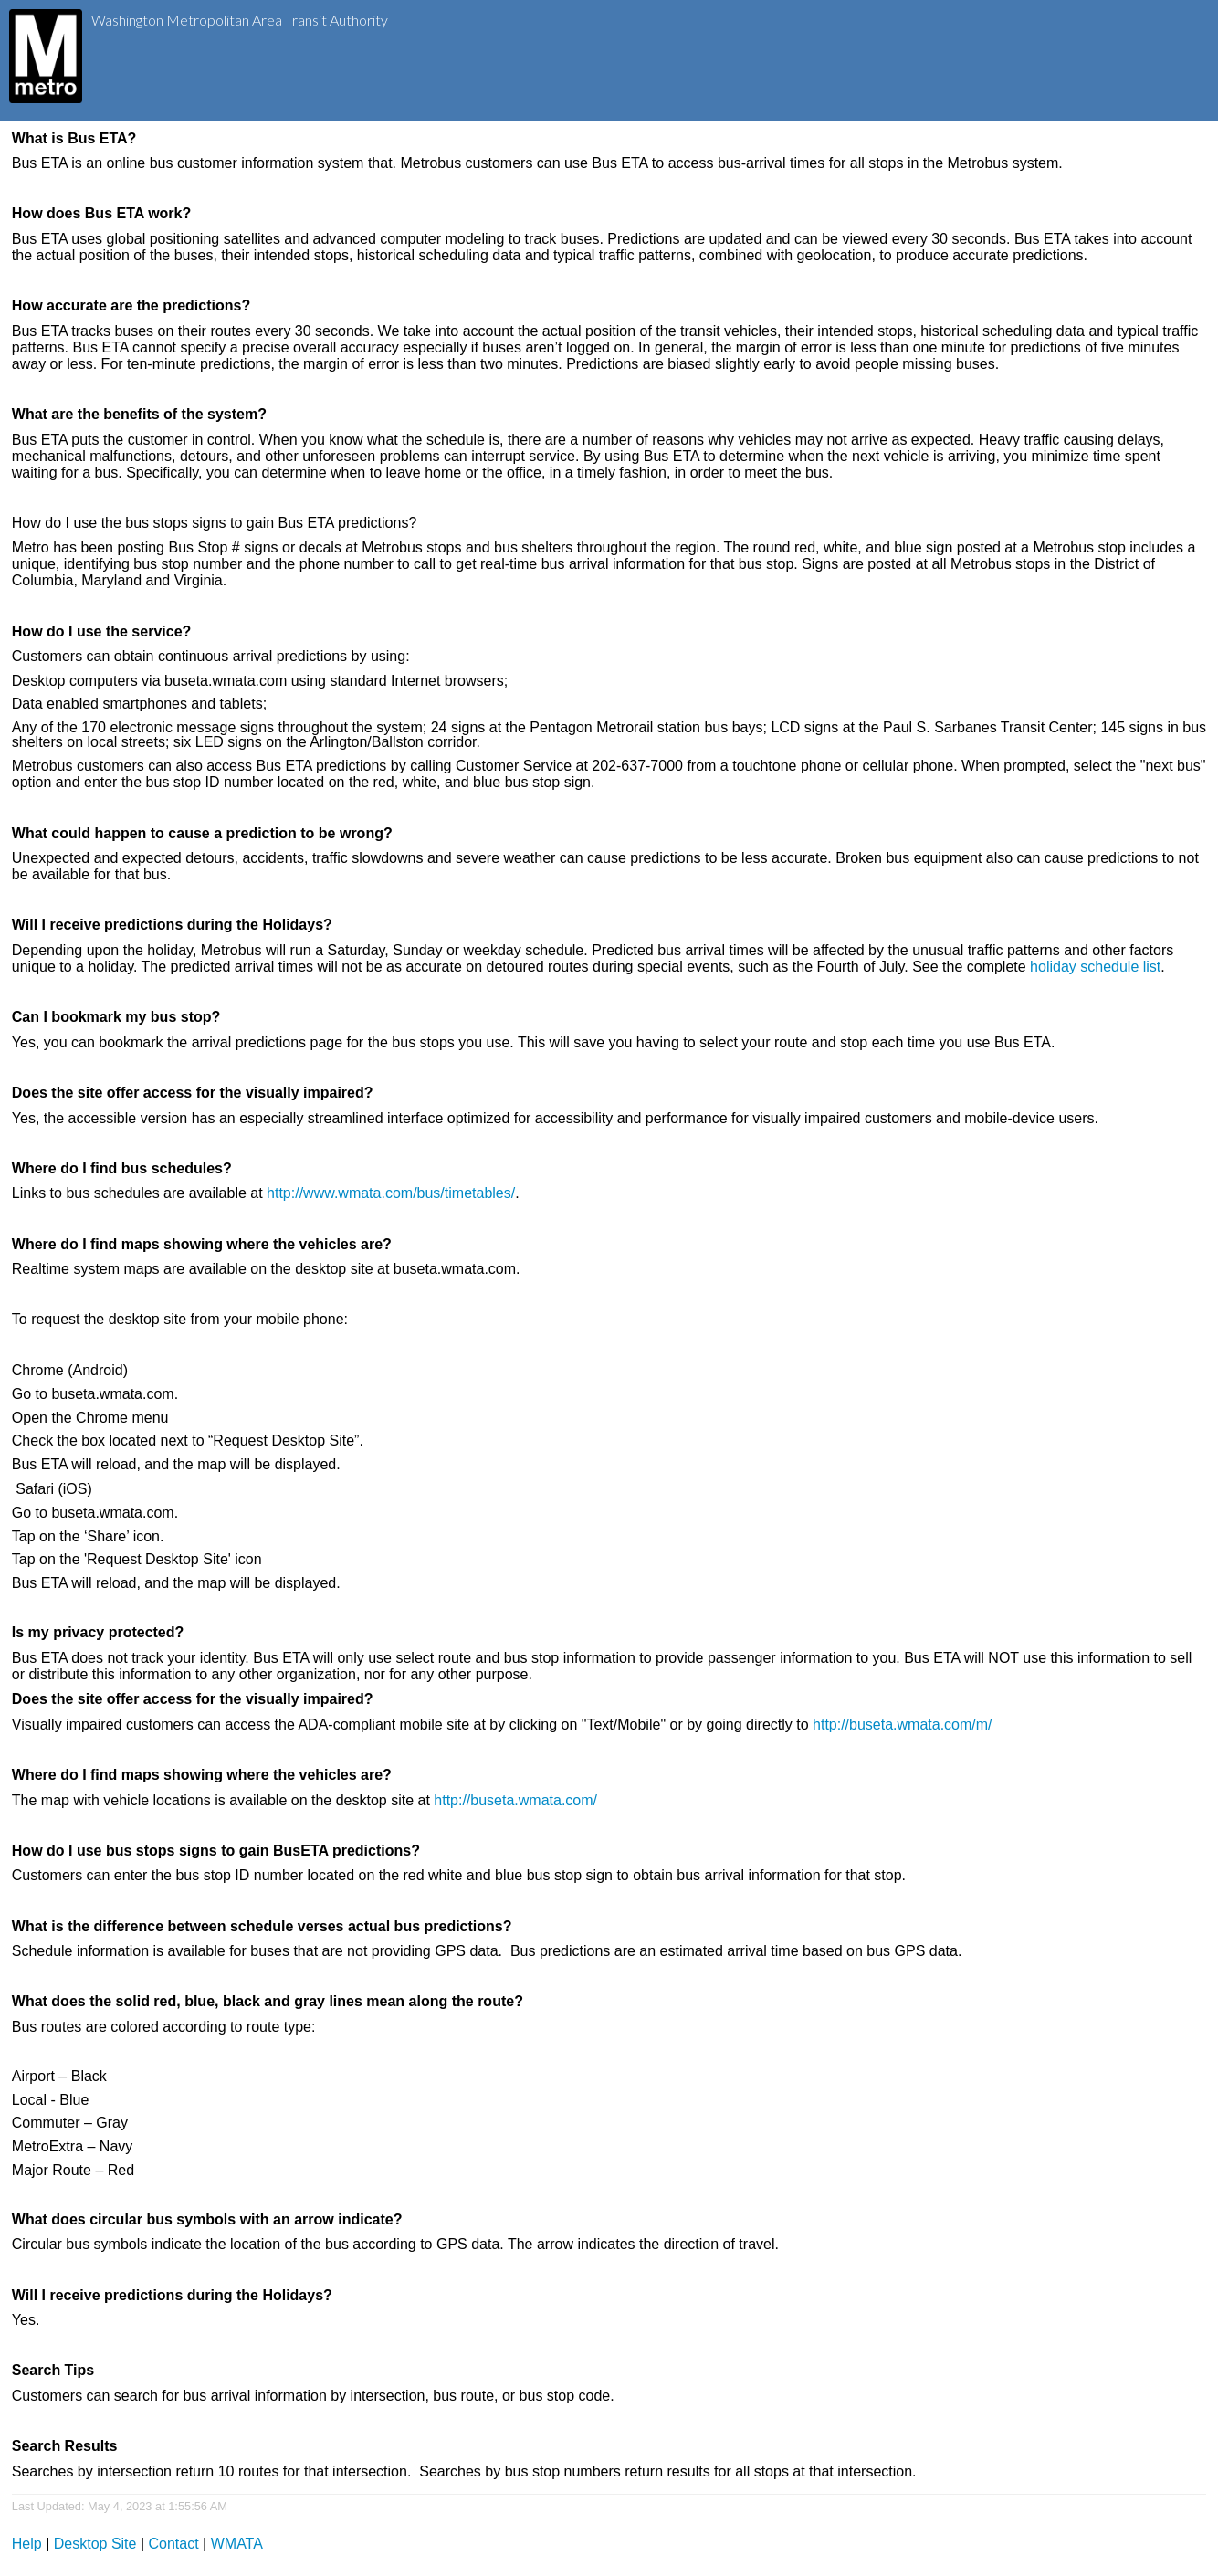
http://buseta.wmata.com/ (515, 1800)
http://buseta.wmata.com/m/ (902, 1724)
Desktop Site (95, 2543)
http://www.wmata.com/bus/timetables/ (391, 1193)
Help (27, 2543)
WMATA (237, 2543)
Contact (174, 2543)
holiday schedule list (1095, 966)
